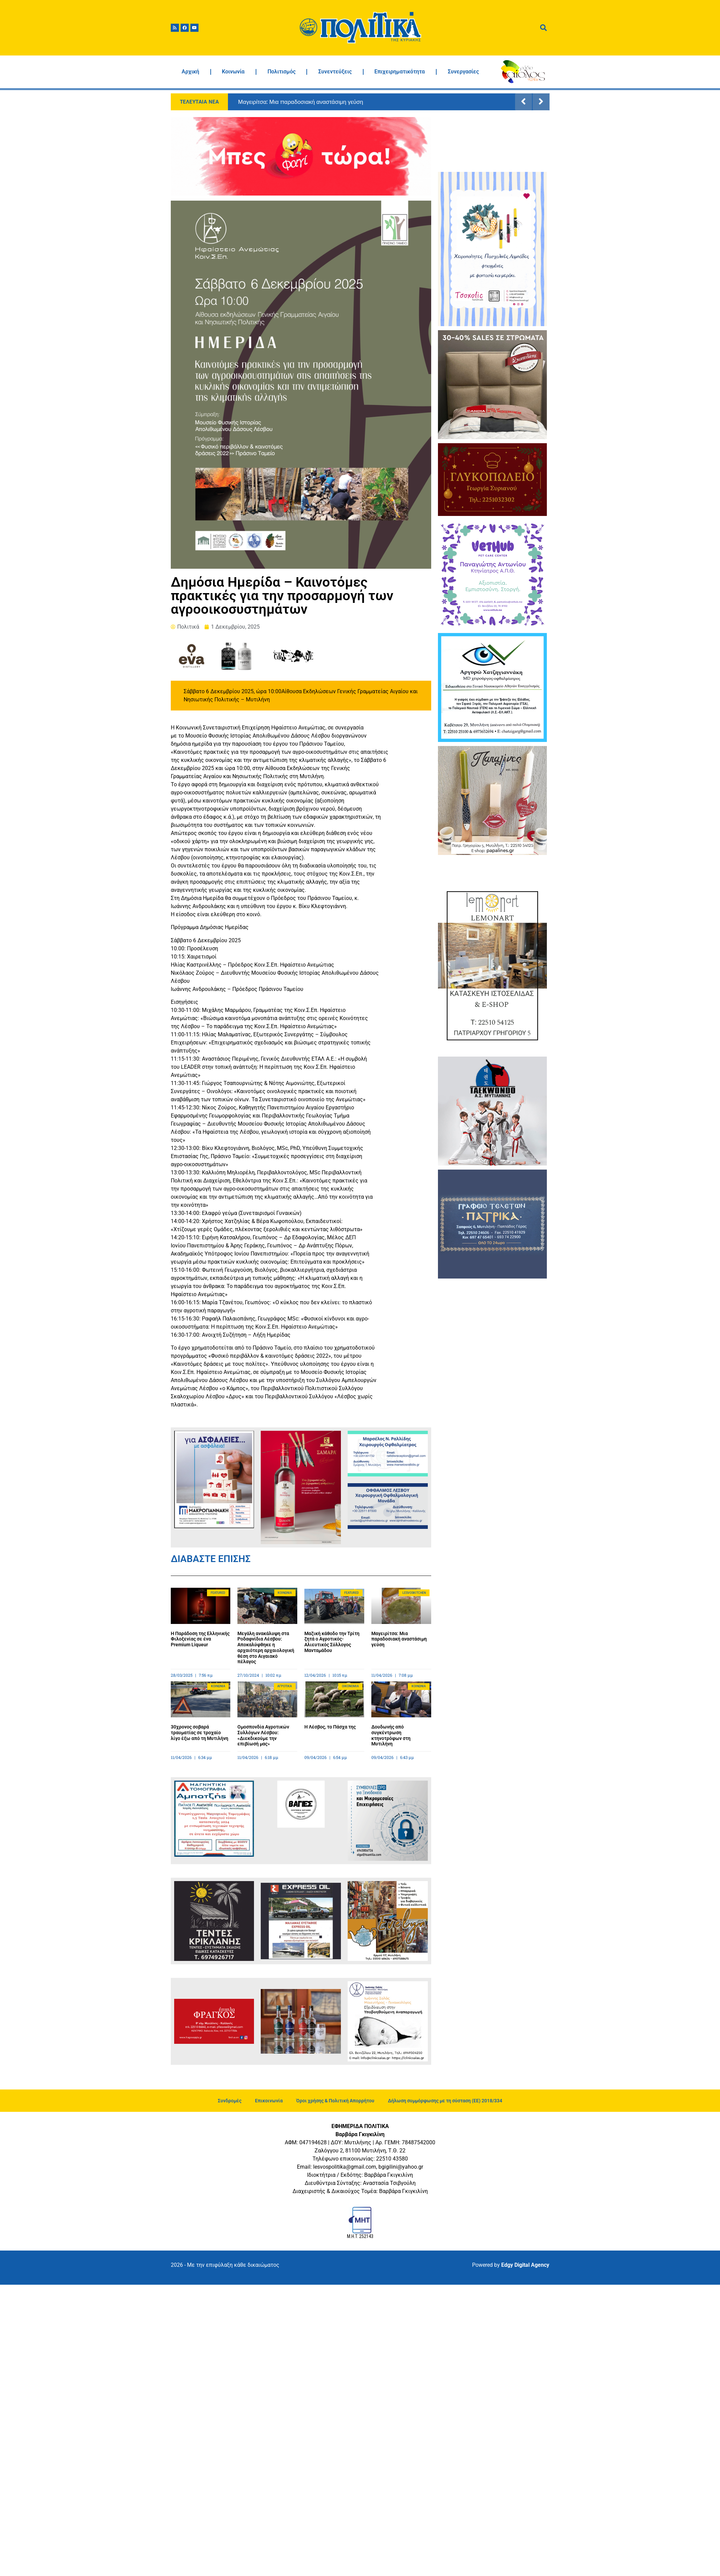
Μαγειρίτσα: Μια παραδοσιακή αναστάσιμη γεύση (300, 102)
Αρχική (190, 71)
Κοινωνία (233, 71)
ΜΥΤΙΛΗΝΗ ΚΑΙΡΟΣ (492, 142)
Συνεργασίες (463, 71)
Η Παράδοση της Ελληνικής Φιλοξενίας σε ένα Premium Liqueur (200, 1639)
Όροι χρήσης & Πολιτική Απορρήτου (335, 2100)
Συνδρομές (229, 2100)
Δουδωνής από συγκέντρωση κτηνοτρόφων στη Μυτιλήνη (391, 1735)
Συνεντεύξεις (335, 71)
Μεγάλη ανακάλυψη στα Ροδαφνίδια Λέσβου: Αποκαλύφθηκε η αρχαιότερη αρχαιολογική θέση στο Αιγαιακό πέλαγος (265, 1648)
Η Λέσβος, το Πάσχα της (330, 1727)
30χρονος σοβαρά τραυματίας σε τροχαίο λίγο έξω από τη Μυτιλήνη (199, 1732)
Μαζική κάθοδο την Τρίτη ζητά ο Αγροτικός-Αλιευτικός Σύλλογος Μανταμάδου (331, 1642)
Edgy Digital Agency (525, 2265)
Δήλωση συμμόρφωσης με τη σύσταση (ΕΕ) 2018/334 (445, 2100)
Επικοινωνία (269, 2100)
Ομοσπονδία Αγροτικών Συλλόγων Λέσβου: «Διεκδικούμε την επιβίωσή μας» (263, 1735)
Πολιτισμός (282, 71)
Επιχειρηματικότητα (399, 71)
